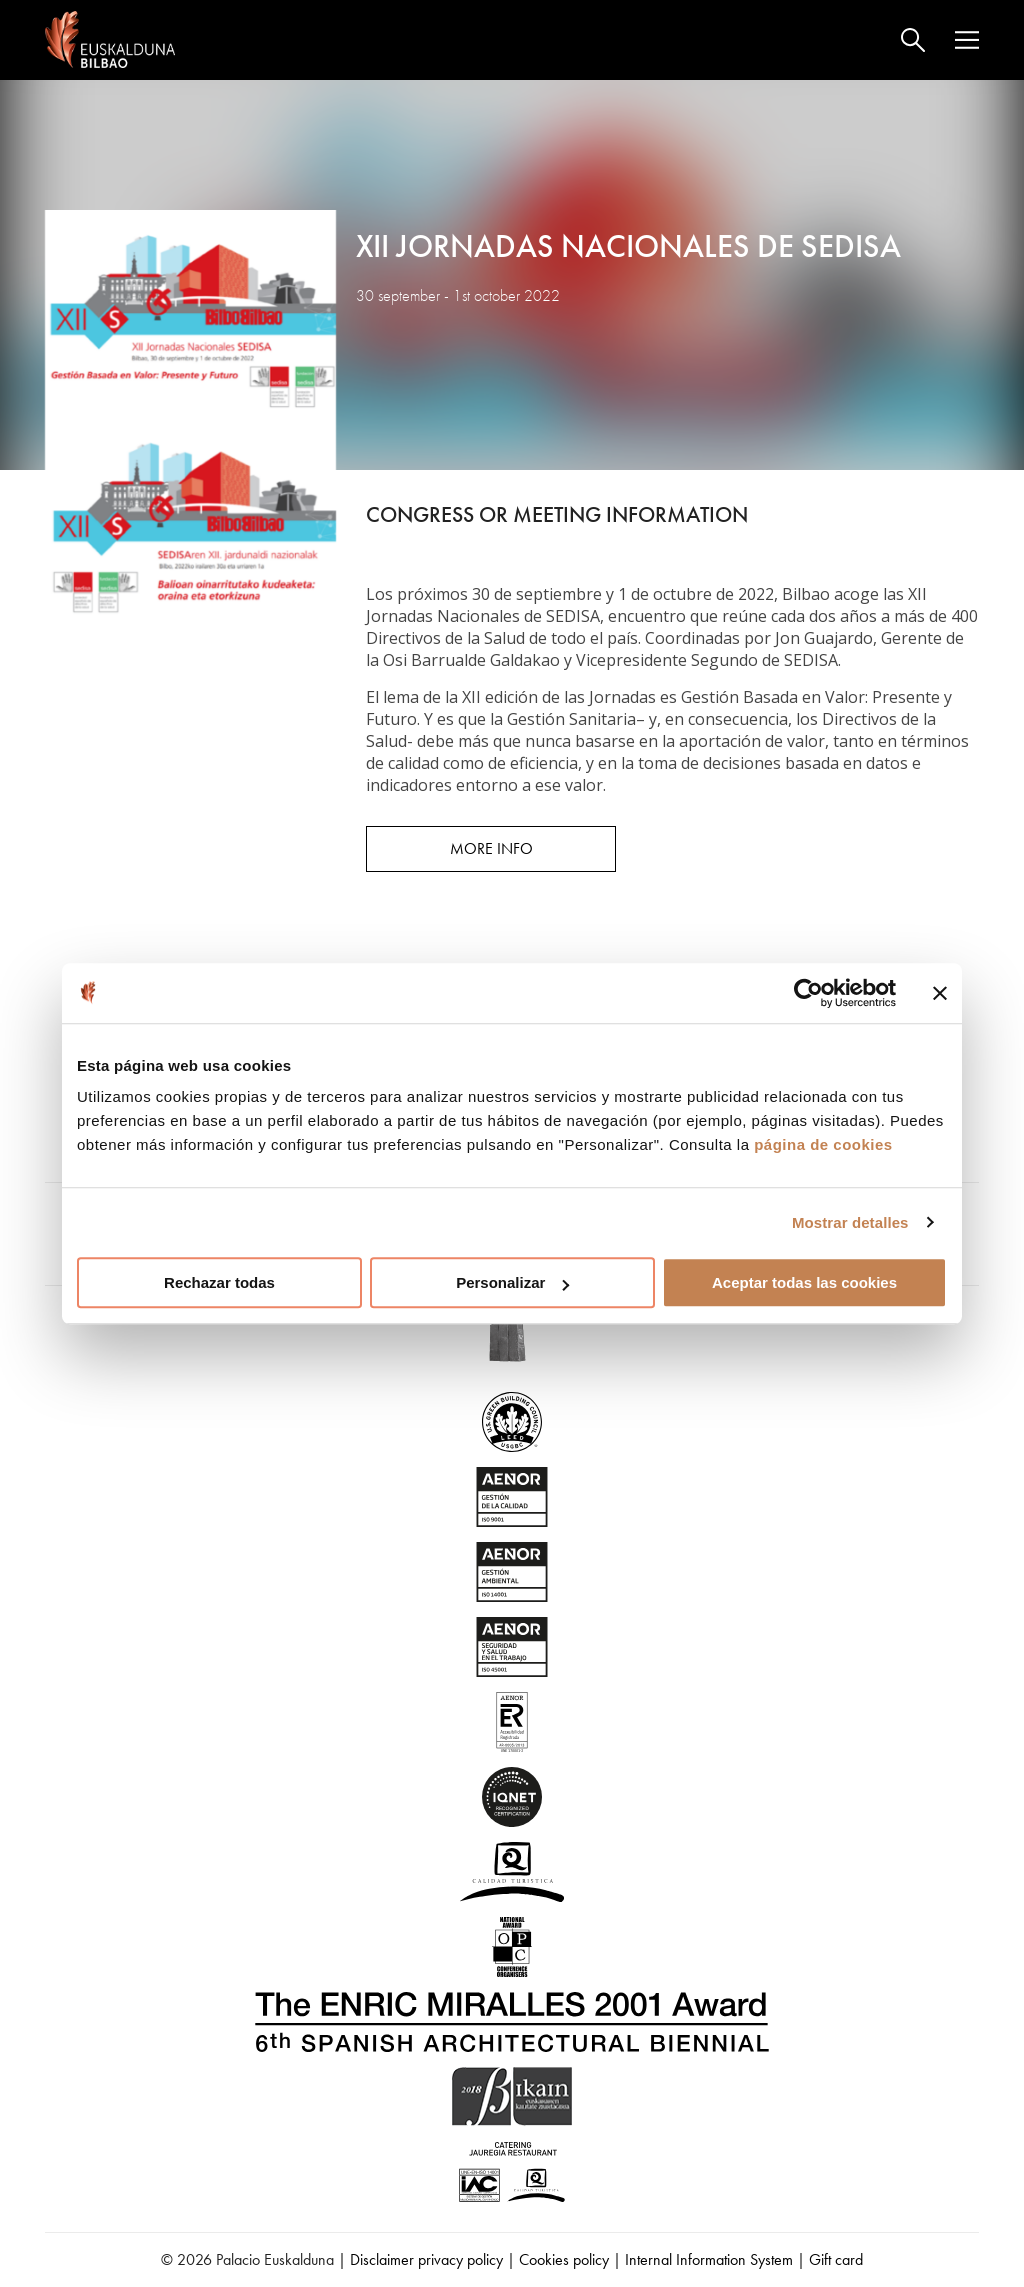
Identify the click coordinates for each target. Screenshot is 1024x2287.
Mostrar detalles (850, 1222)
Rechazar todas (219, 1282)
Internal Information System (709, 2259)
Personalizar (512, 1282)
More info (491, 848)
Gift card (836, 2259)
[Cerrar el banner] (940, 993)
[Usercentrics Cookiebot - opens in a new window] (808, 993)
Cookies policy (564, 2259)
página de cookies (823, 1144)
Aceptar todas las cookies (804, 1282)
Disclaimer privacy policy (426, 2259)
